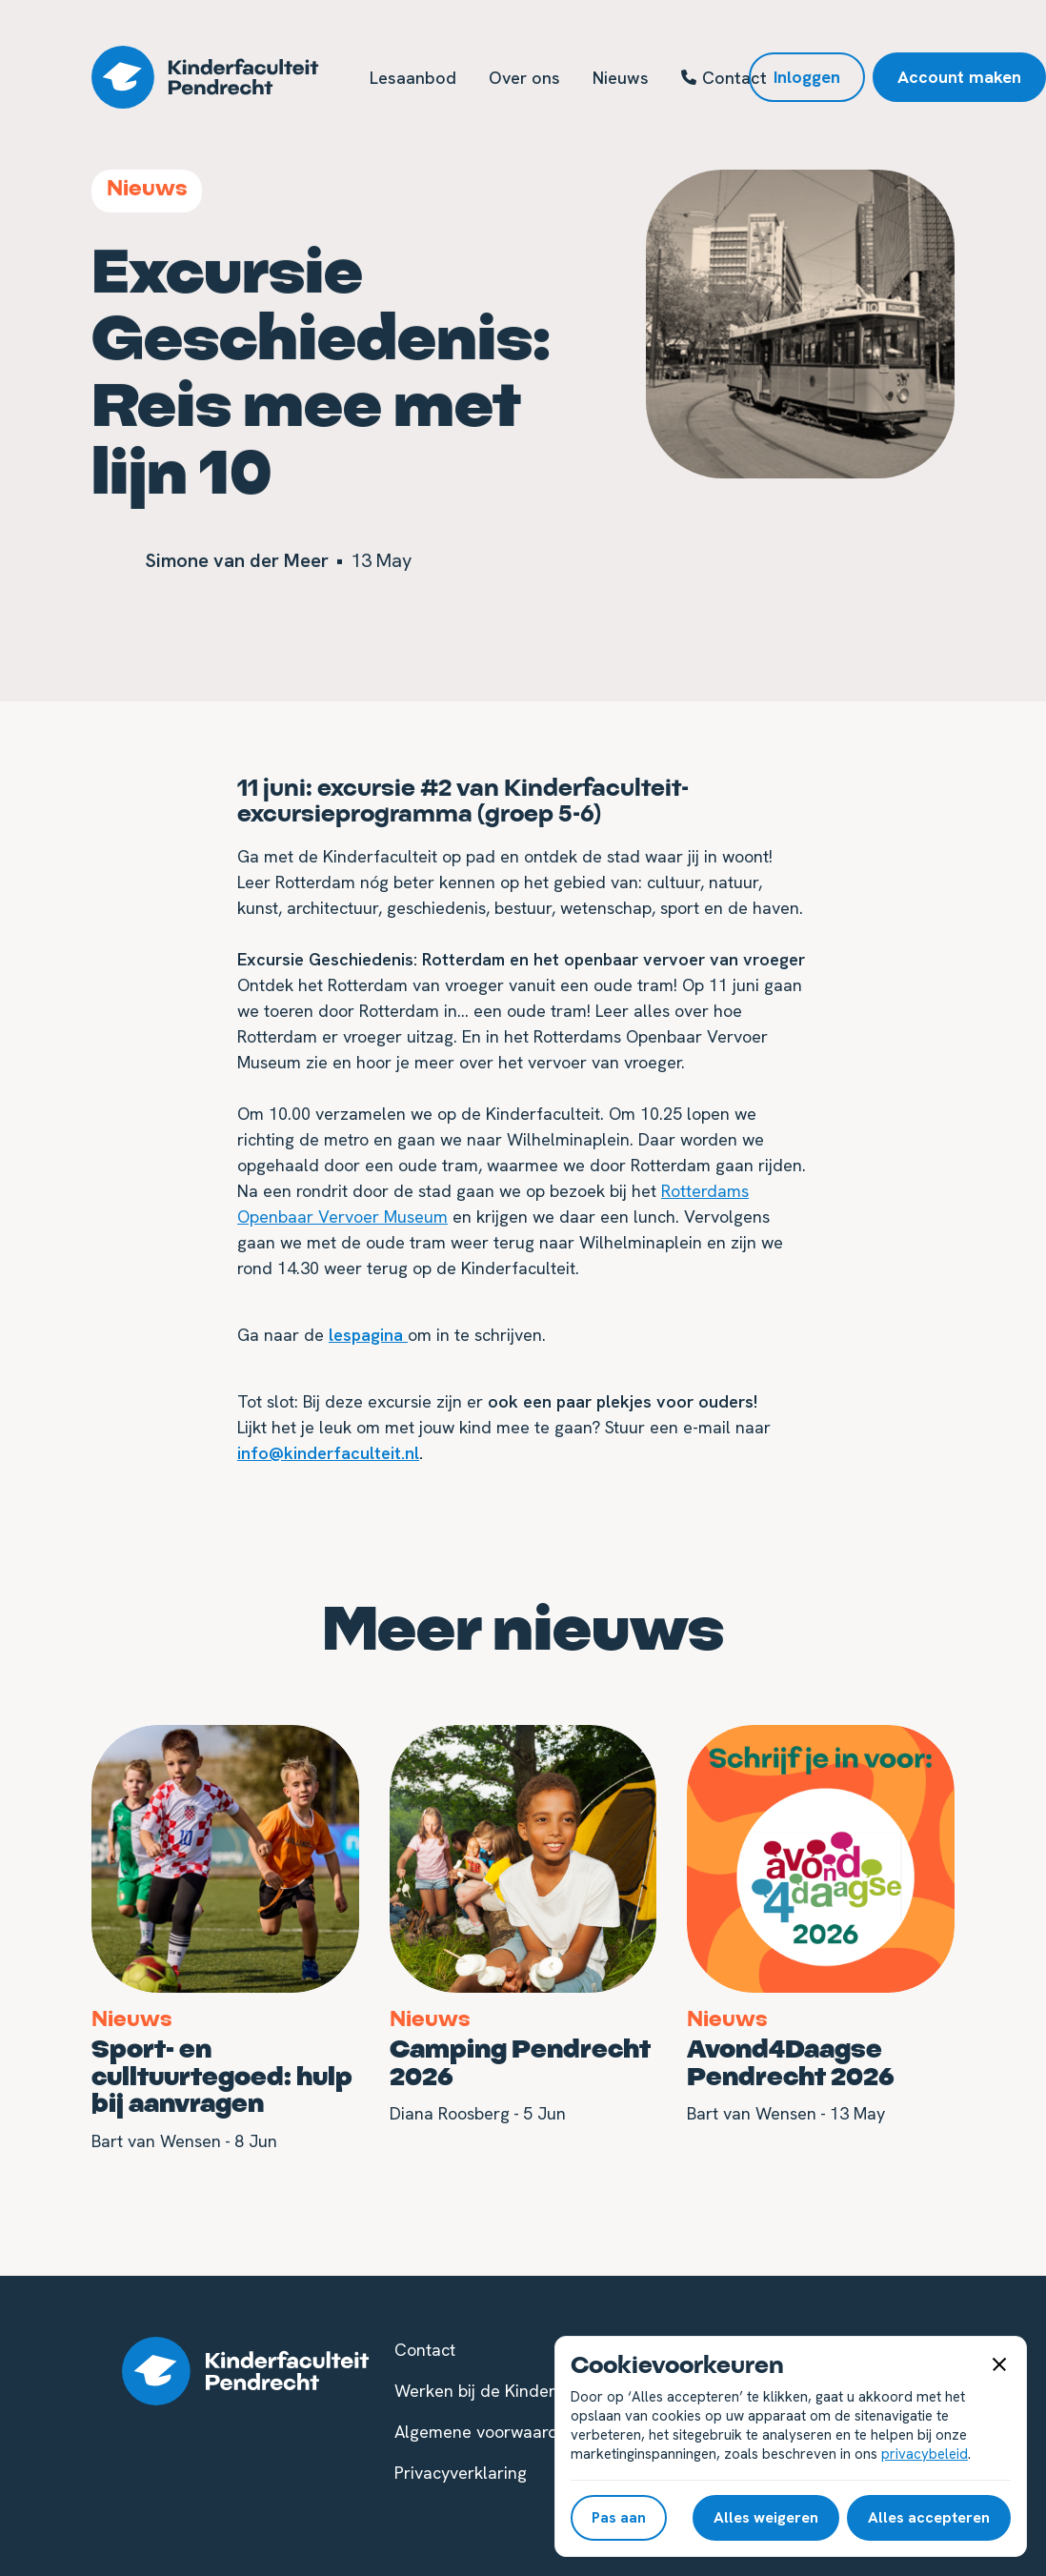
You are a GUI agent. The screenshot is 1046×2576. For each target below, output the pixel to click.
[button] (999, 2363)
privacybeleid (924, 2454)
